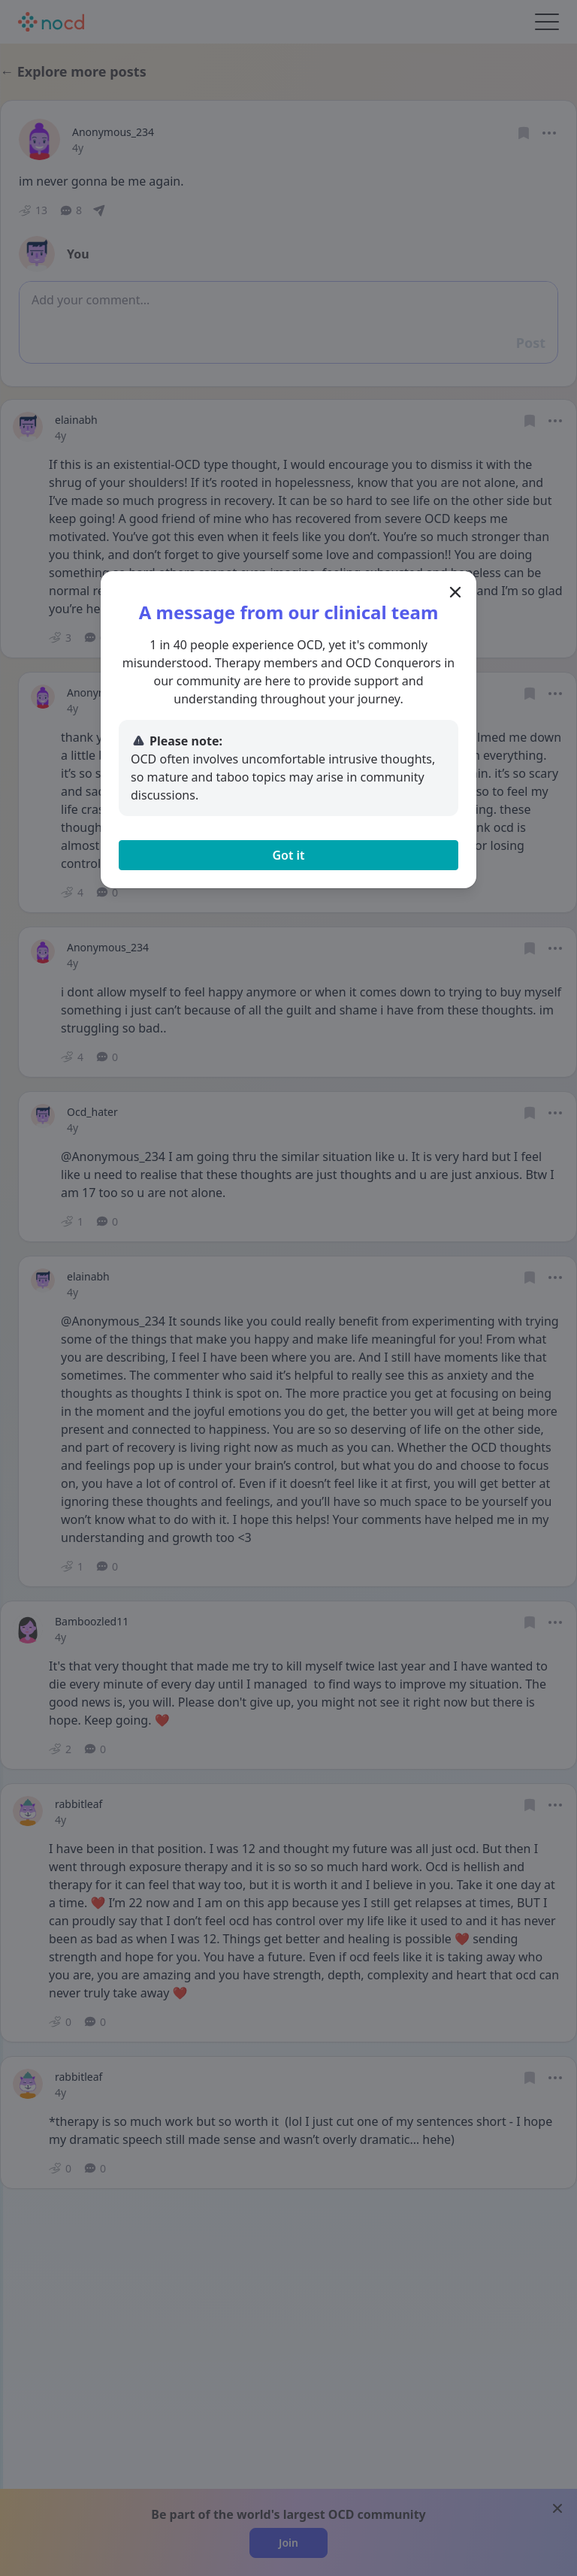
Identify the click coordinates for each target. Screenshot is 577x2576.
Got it (288, 855)
